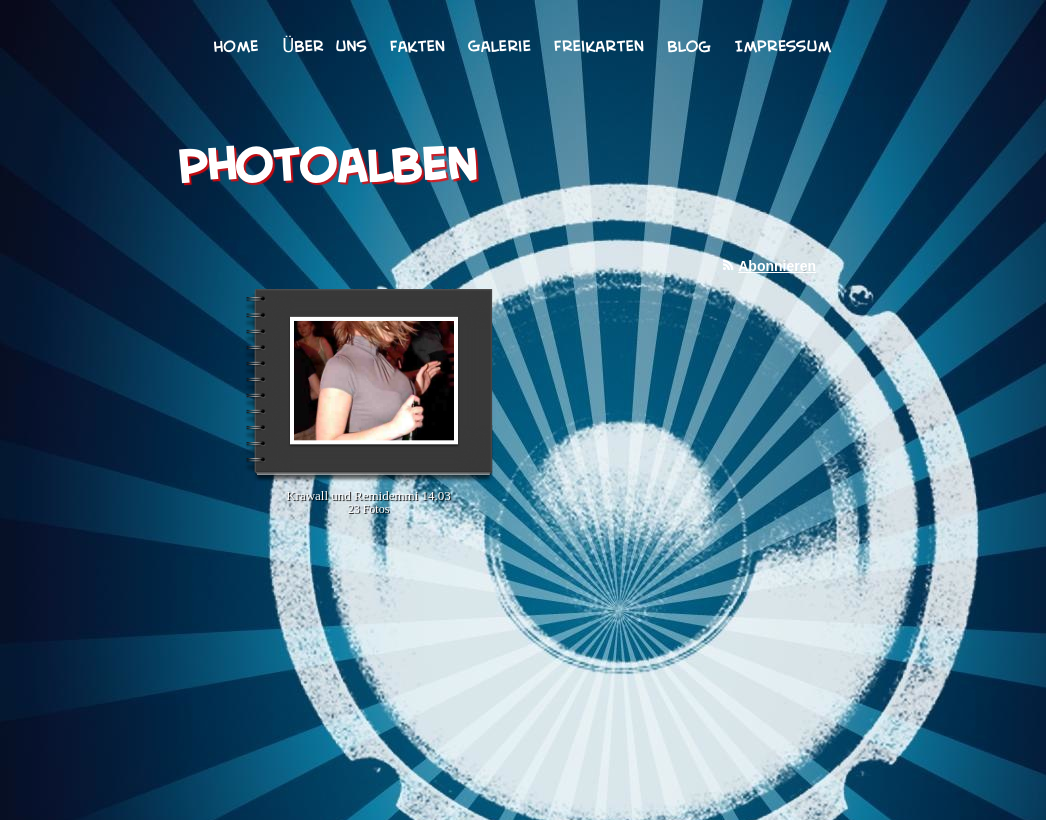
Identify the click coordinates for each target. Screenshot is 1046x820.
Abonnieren (777, 266)
